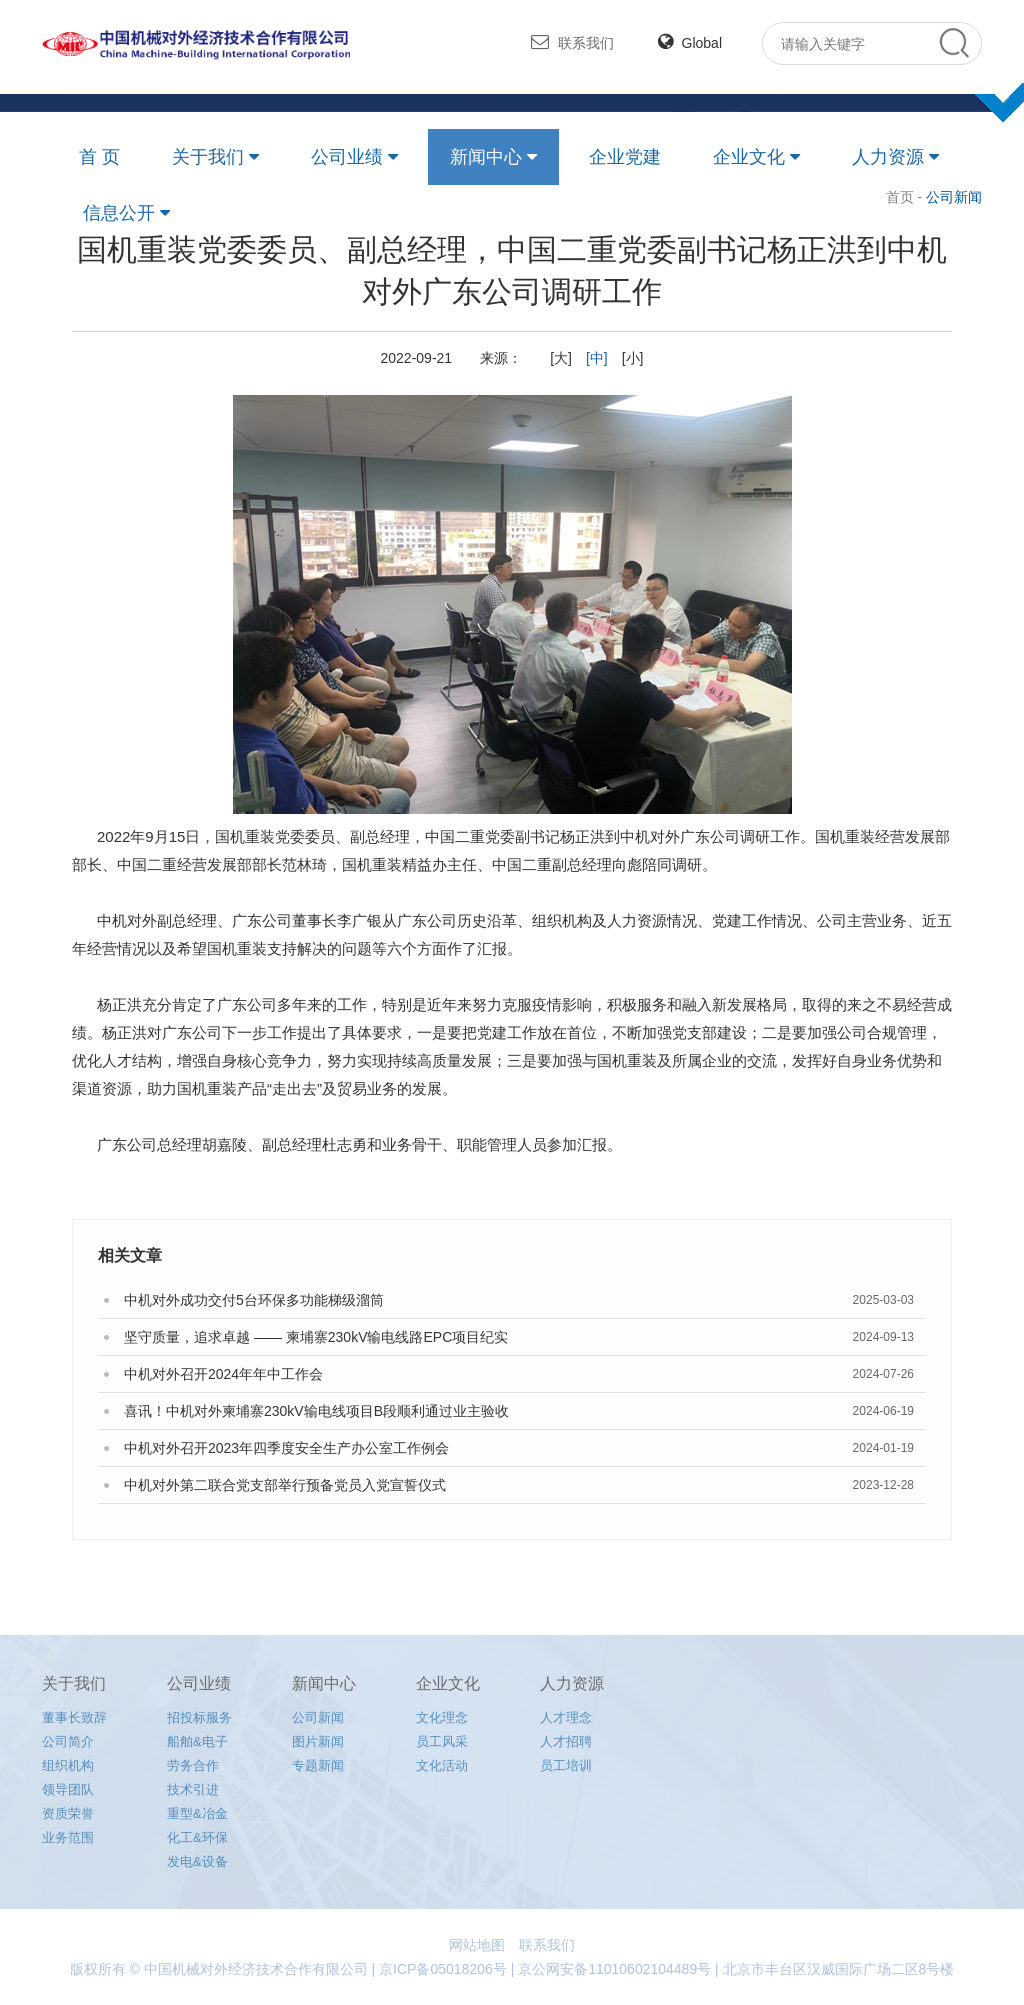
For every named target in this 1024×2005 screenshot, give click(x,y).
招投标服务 (199, 1717)
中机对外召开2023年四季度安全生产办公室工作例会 (286, 1448)
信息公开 (119, 213)
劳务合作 (193, 1765)
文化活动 (442, 1765)
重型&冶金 (197, 1813)
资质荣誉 (68, 1813)
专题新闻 (318, 1765)
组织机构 (68, 1765)
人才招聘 (566, 1741)
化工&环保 (197, 1837)
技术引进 (193, 1789)
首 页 (99, 157)
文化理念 (442, 1717)
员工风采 (442, 1741)
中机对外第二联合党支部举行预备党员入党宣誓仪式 (285, 1485)
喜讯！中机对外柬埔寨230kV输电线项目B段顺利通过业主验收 (316, 1411)
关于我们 (208, 157)
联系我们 (572, 42)
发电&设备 (197, 1861)
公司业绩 (347, 157)
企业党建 (625, 157)
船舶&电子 (197, 1741)
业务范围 (68, 1837)
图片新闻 (318, 1741)
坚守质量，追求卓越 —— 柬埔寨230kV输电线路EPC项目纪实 (316, 1337)
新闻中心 (486, 157)
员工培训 (566, 1765)
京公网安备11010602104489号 (614, 1969)
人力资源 (888, 157)
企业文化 (749, 157)
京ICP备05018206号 (443, 1969)
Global (690, 43)
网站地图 (477, 1945)
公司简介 (68, 1741)
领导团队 (68, 1789)
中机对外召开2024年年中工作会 (223, 1374)
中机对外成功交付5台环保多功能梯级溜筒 (254, 1300)
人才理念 (566, 1717)
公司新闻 (318, 1717)
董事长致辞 (74, 1717)
